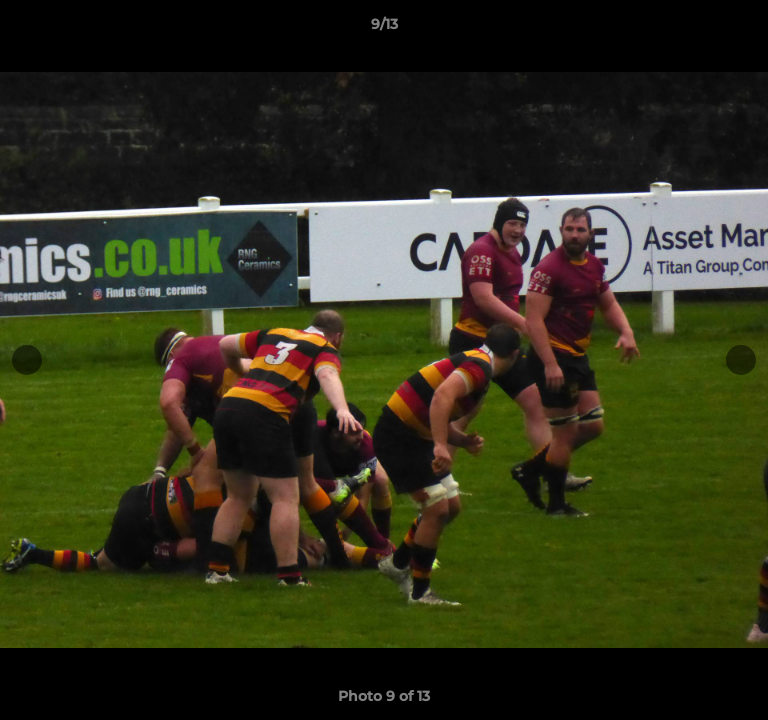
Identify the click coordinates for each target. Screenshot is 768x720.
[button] (744, 29)
